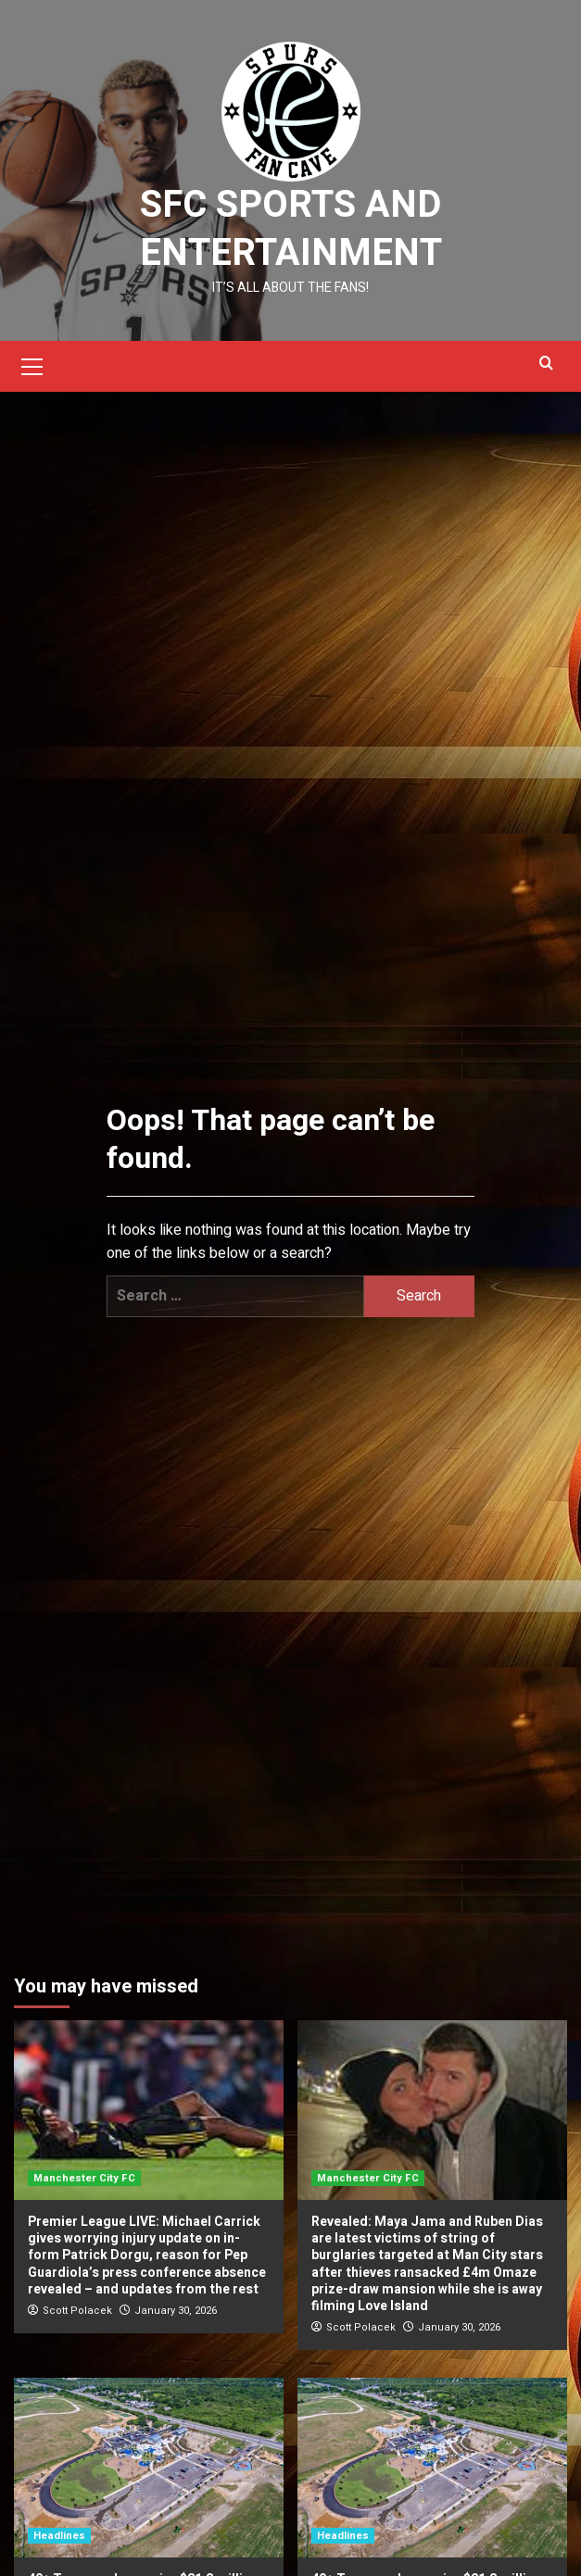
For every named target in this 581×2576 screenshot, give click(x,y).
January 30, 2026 (175, 2310)
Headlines (59, 2536)
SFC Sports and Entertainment (291, 229)
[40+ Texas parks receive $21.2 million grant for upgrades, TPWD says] (149, 2467)
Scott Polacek (77, 2310)
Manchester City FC (84, 2178)
